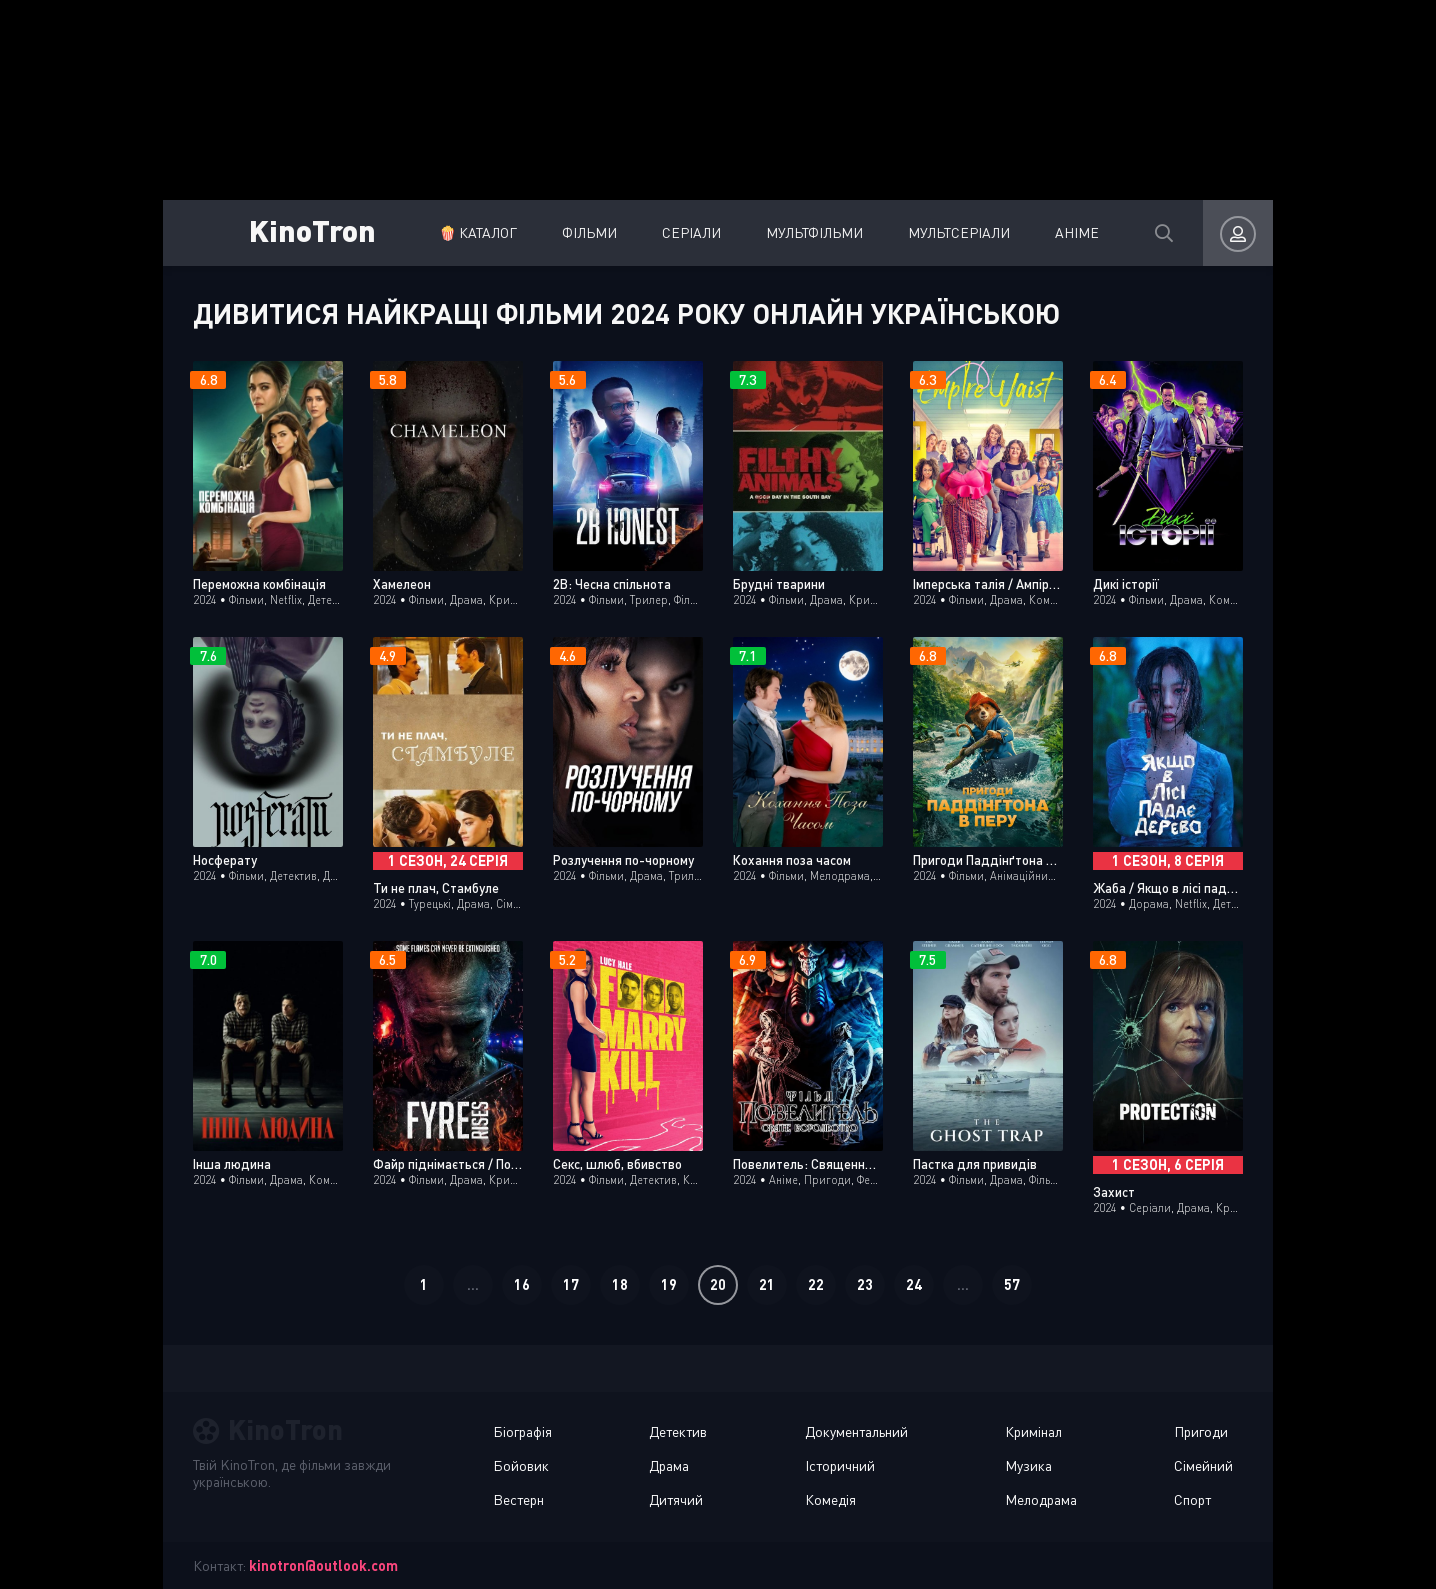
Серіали (685, 232)
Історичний (840, 1465)
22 (816, 1284)
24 (914, 1284)
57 (1012, 1284)
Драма (669, 1465)
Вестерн (518, 1499)
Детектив (678, 1431)
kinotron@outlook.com (323, 1565)
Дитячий (676, 1499)
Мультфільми (808, 232)
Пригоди (1201, 1431)
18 (620, 1284)
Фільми (583, 232)
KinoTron (312, 229)
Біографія (522, 1431)
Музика (1028, 1465)
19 (669, 1284)
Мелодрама (1041, 1499)
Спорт (1192, 1499)
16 (522, 1284)
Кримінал (1033, 1431)
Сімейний (1203, 1465)
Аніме (1071, 232)
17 (571, 1284)
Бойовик (521, 1465)
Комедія (830, 1499)
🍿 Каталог (472, 232)
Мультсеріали (953, 232)
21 (767, 1284)
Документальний (856, 1431)
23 (865, 1284)
